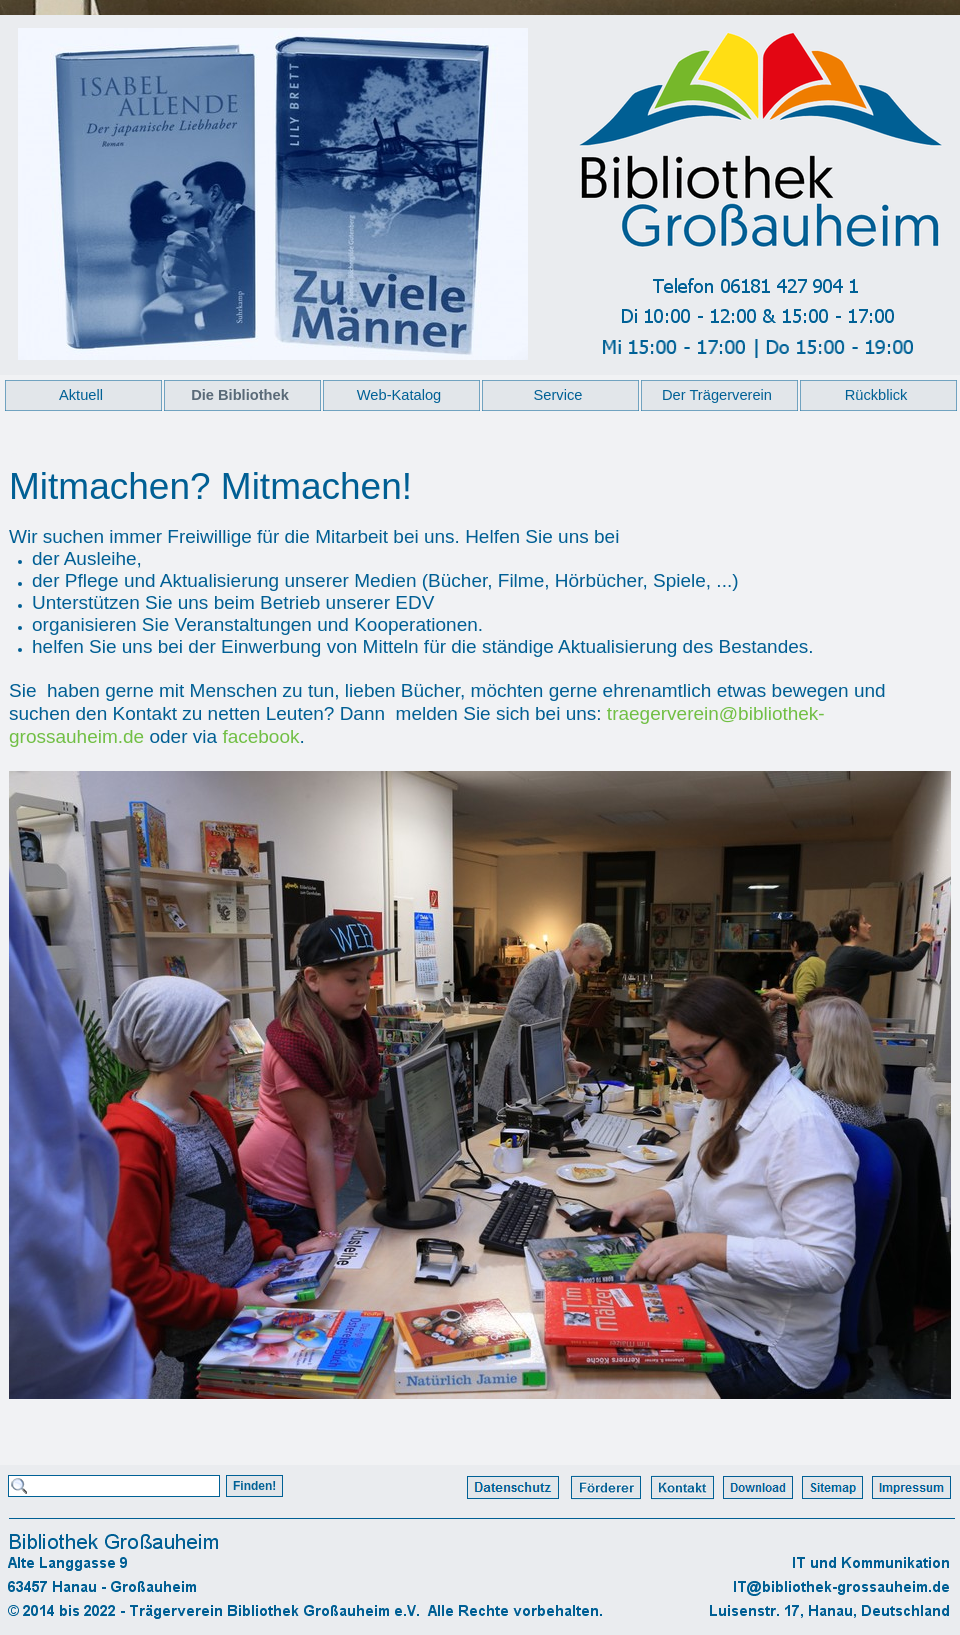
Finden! (254, 1486)
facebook (260, 736)
